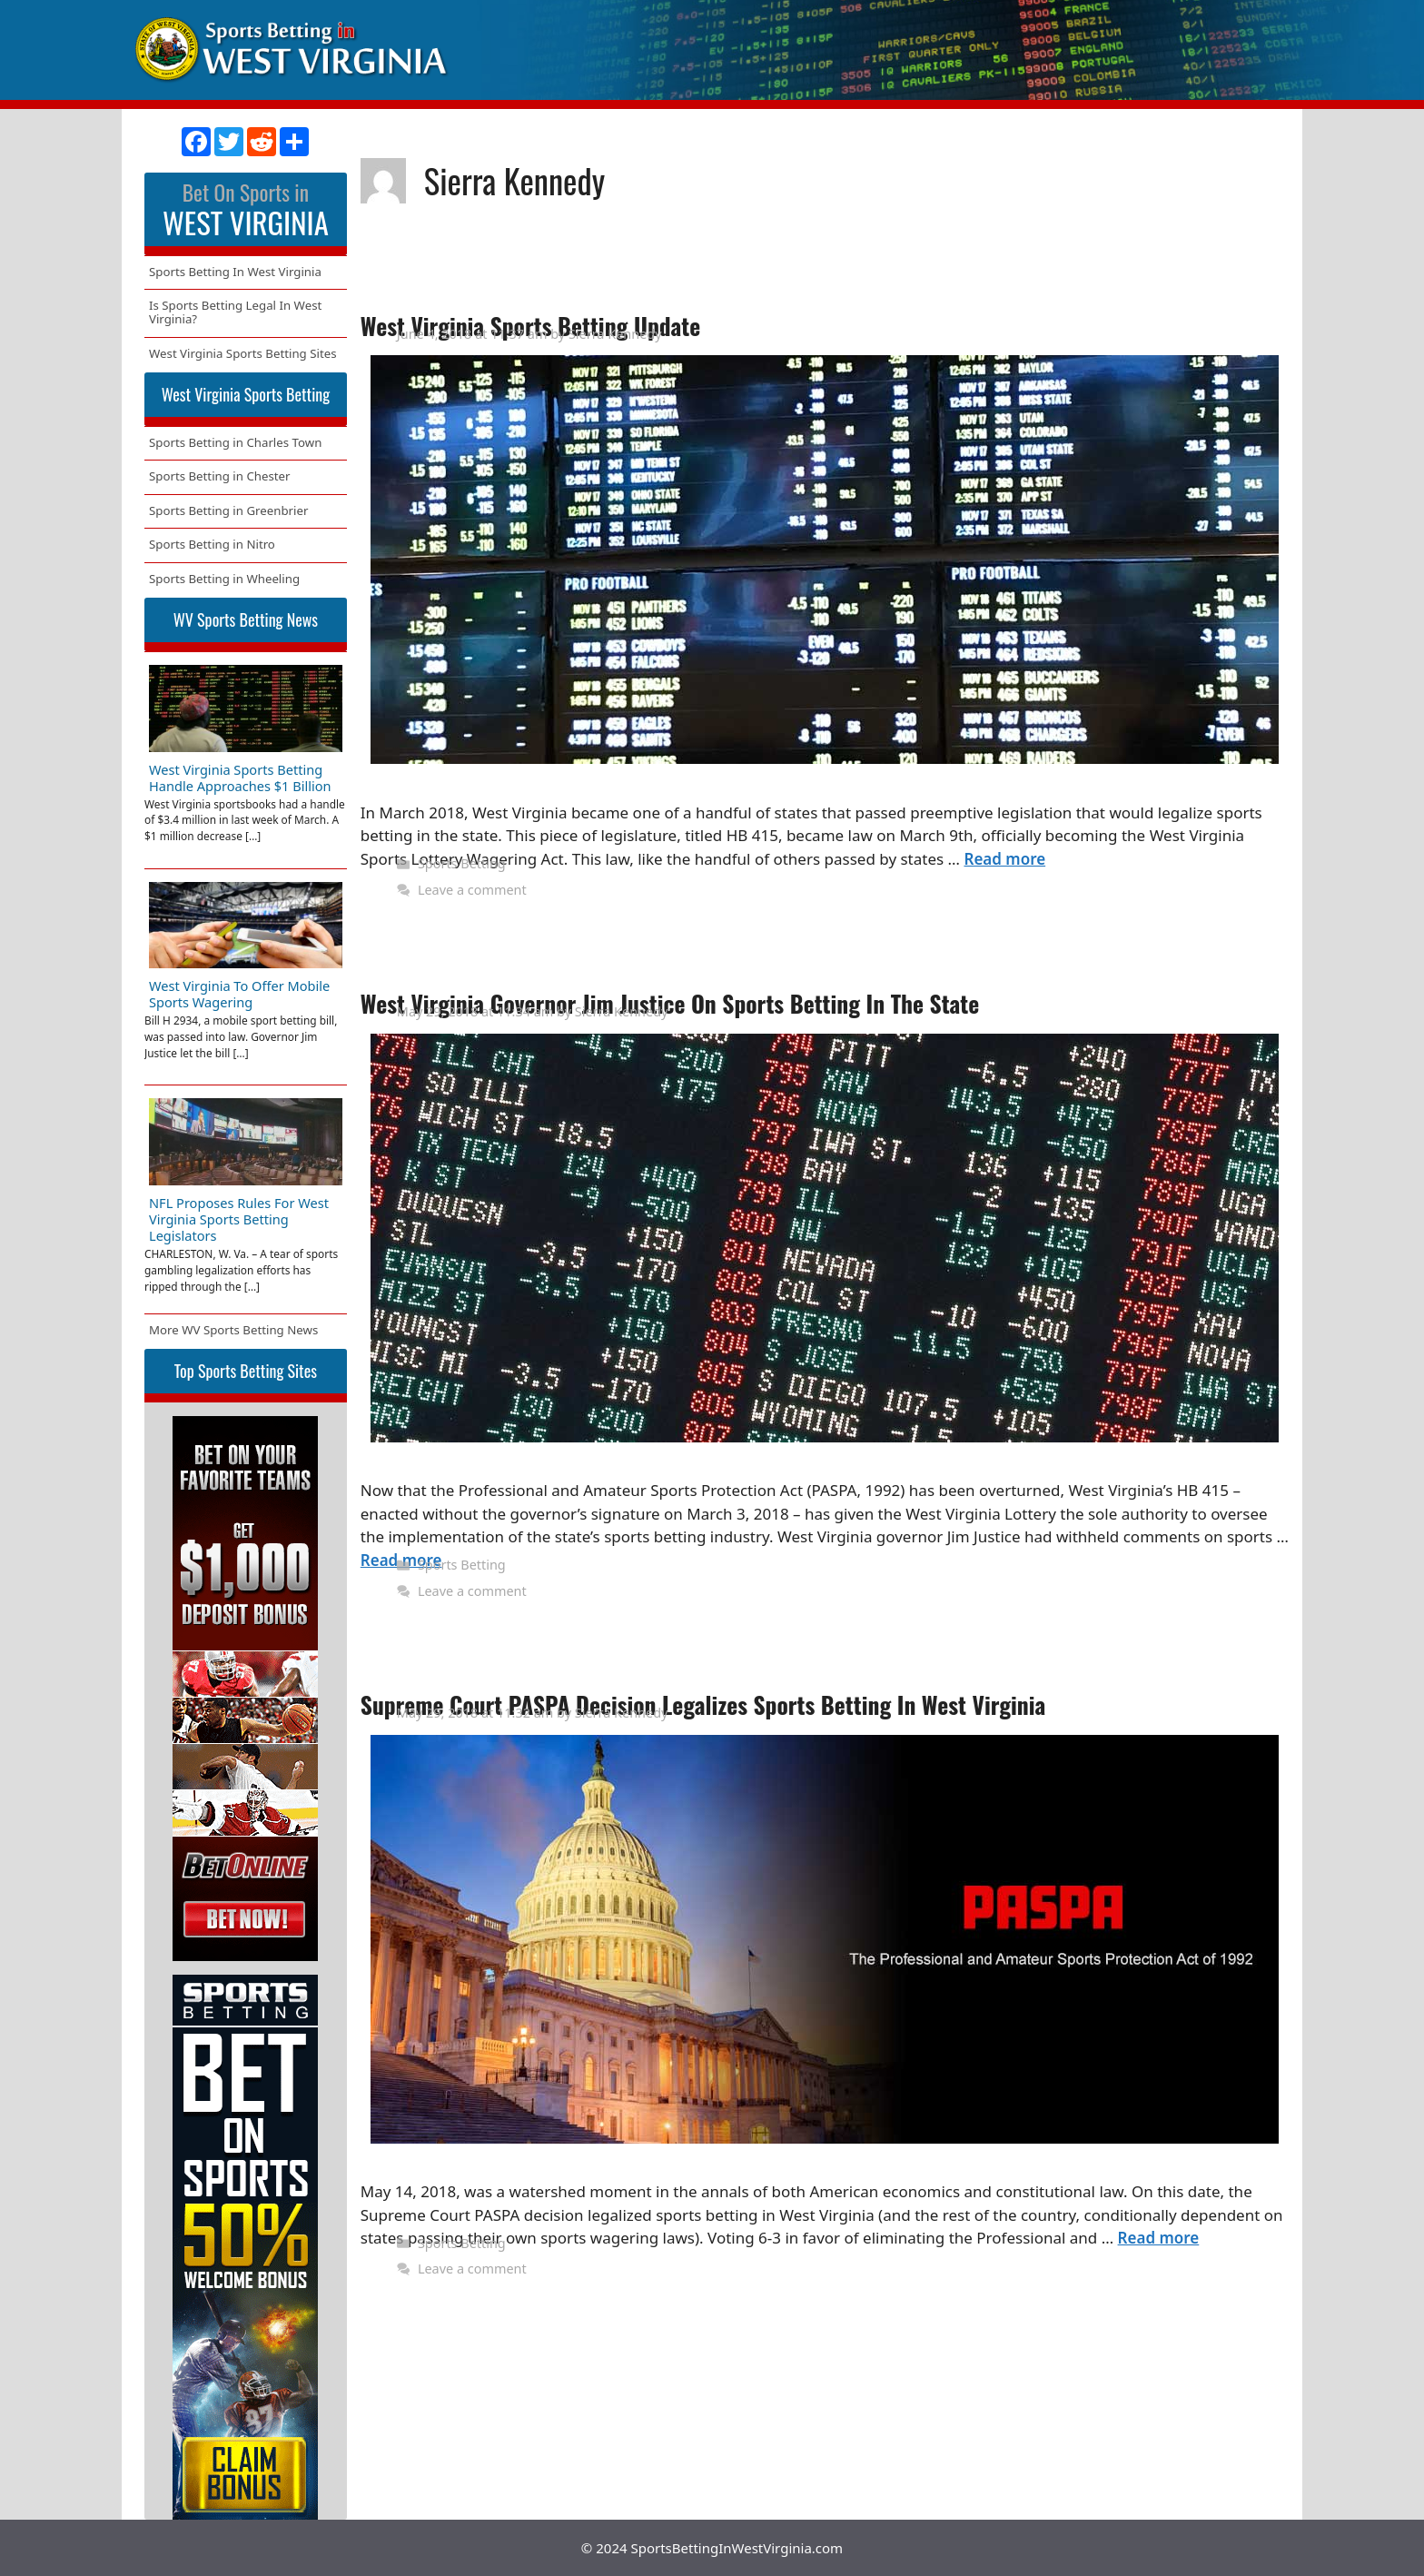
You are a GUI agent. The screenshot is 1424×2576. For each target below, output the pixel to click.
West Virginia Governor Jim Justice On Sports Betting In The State (670, 1003)
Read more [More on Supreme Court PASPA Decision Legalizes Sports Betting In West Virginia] (1159, 2237)
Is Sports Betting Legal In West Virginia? (235, 312)
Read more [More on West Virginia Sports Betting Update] (1004, 858)
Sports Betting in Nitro (212, 544)
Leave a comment (472, 889)
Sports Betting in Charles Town (235, 442)
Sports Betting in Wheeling (224, 578)
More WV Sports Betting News (233, 1330)
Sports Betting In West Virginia (235, 271)
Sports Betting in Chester (220, 476)
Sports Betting (462, 863)
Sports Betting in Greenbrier (228, 510)
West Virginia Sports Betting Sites (243, 353)
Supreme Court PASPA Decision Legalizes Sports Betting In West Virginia (703, 1704)
